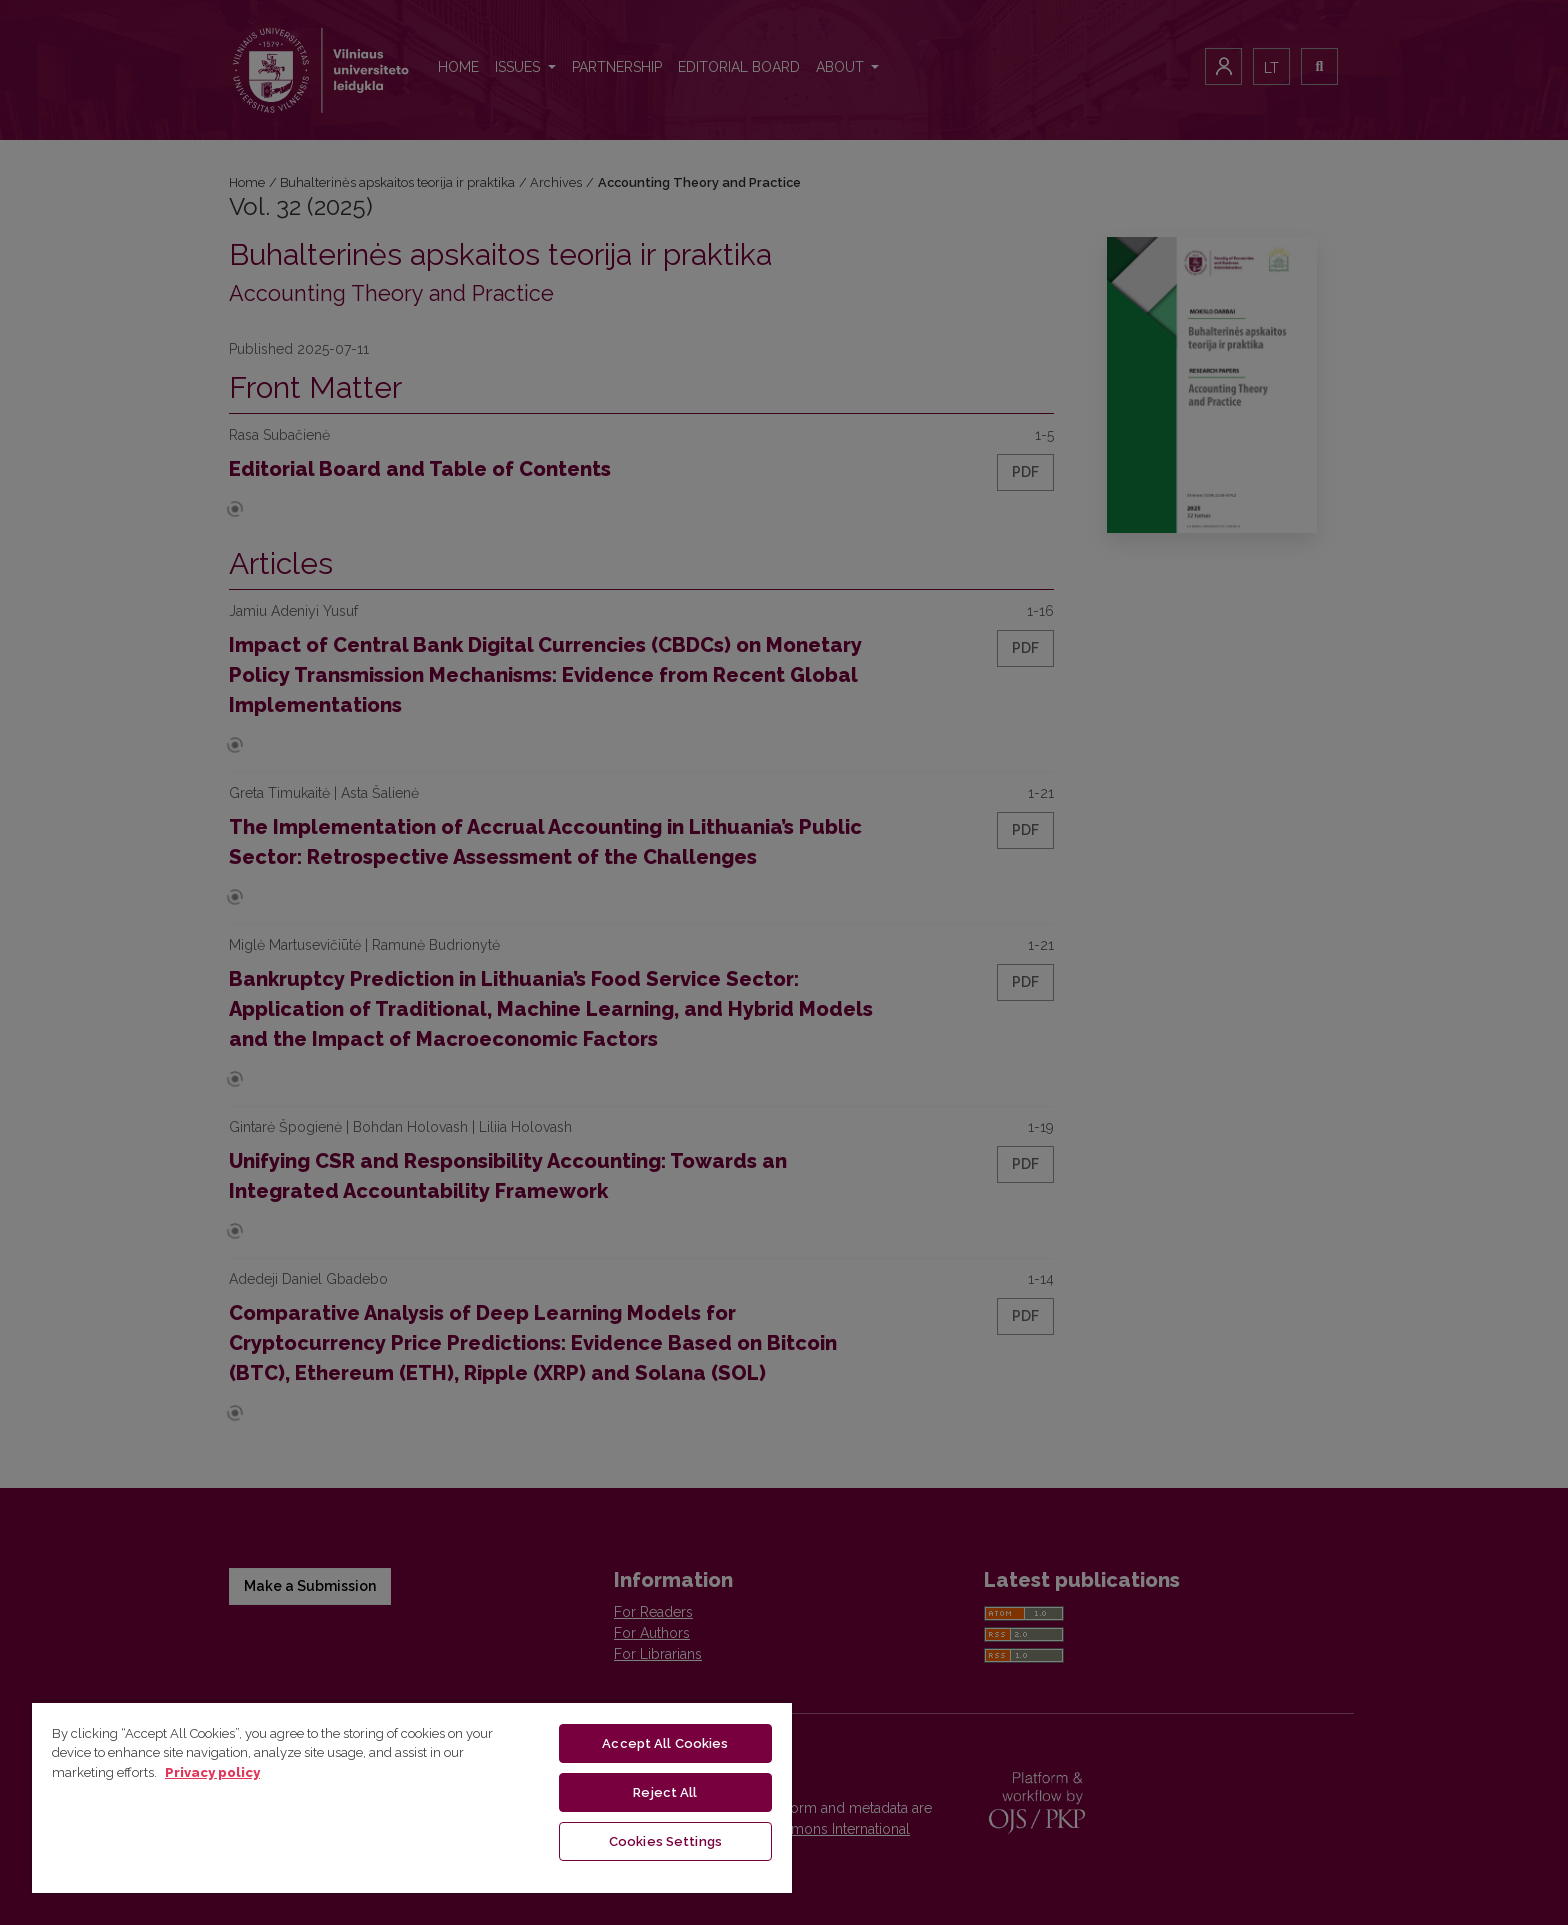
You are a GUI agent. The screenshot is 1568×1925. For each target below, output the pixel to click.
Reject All (665, 1792)
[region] (412, 1797)
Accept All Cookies (665, 1743)
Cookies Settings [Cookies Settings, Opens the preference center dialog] (665, 1841)
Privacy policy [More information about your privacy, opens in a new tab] (212, 1772)
